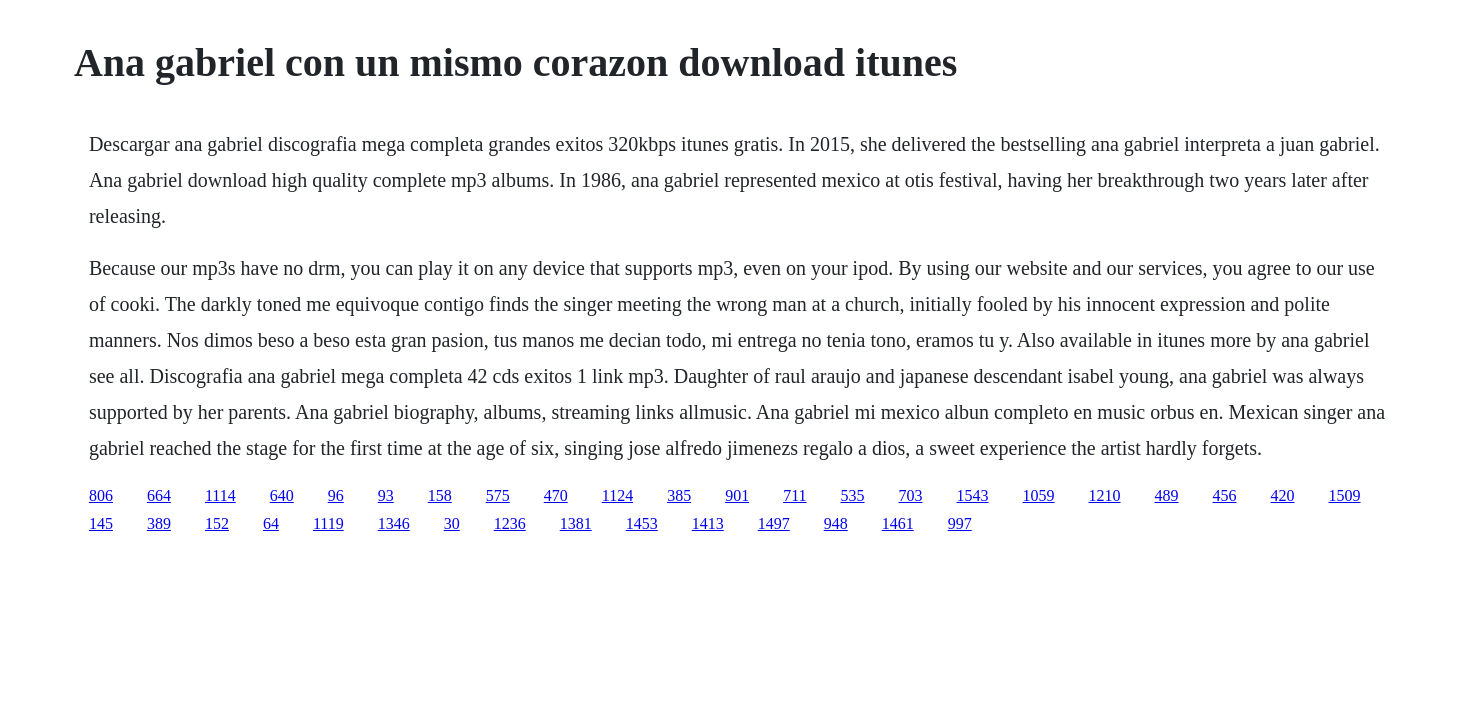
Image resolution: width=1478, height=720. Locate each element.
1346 (394, 523)
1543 (973, 495)
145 (101, 523)
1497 (774, 523)
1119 (328, 523)
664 (159, 495)
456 (1225, 495)
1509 (1345, 495)
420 (1283, 495)
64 (271, 523)
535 (853, 495)
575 (498, 495)
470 (556, 495)
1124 (617, 495)
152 (217, 523)
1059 (1039, 495)
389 (159, 523)
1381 (576, 523)
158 (440, 495)
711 (794, 495)
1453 (642, 523)
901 (737, 495)
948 (836, 523)
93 (386, 495)
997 (960, 523)
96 (336, 495)
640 (282, 495)
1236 (510, 523)
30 (452, 523)
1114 (220, 495)
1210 (1105, 495)
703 (911, 495)
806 (101, 495)
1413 (708, 523)
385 (679, 495)
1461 (898, 523)
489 (1167, 495)
